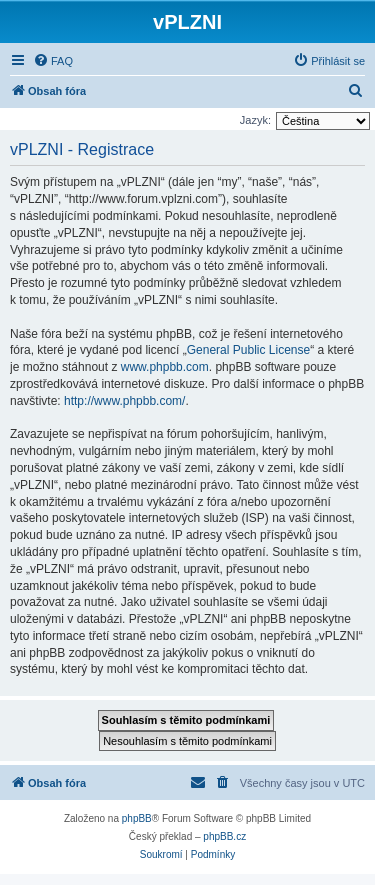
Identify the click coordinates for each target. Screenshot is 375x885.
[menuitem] (53, 61)
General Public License (248, 350)
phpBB (137, 818)
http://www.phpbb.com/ (124, 401)
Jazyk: (255, 120)
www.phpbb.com (165, 367)
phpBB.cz (224, 836)
